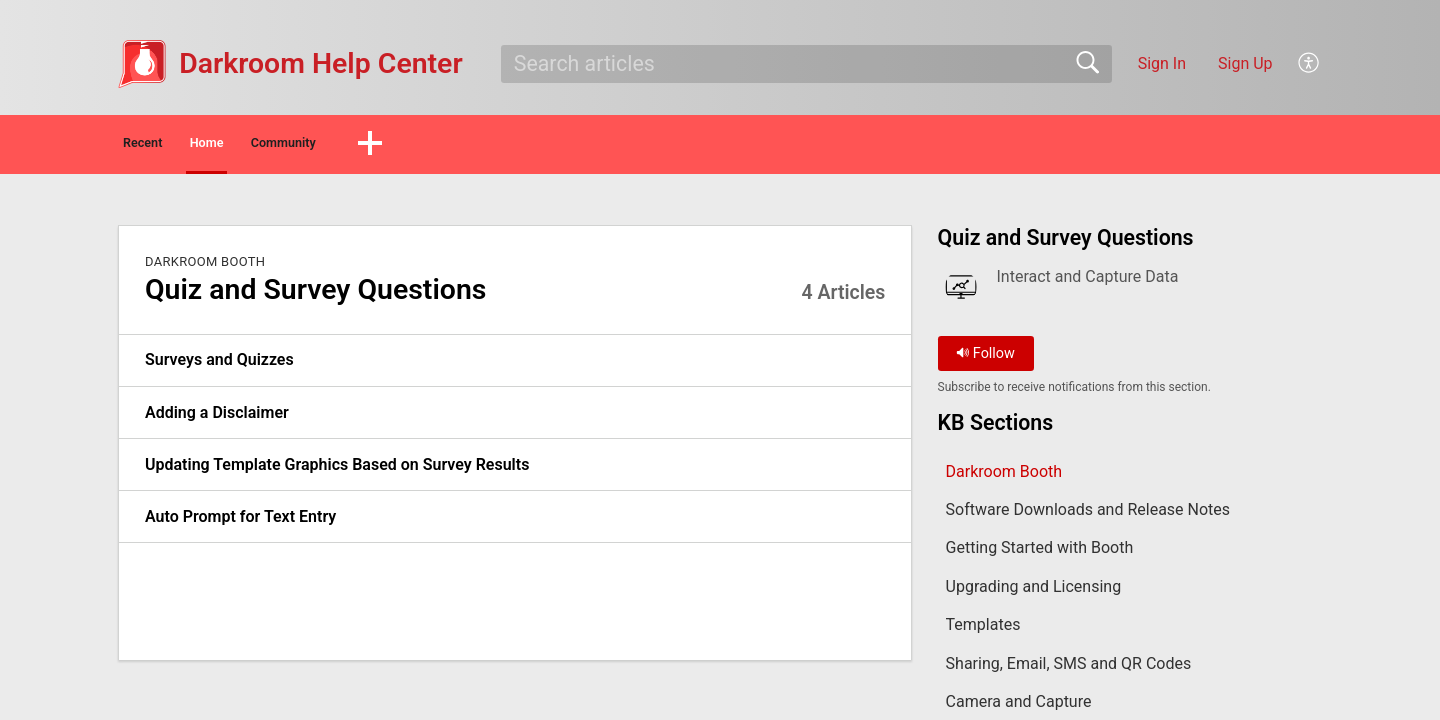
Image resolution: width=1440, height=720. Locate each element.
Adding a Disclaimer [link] (217, 417)
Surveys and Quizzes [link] (219, 365)
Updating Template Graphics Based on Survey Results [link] (337, 469)
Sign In (1162, 63)
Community (427, 145)
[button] (1309, 64)
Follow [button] (985, 359)
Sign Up (1245, 63)
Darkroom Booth (205, 266)
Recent (178, 145)
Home (294, 145)
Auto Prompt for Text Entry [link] (240, 521)
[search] (806, 64)
